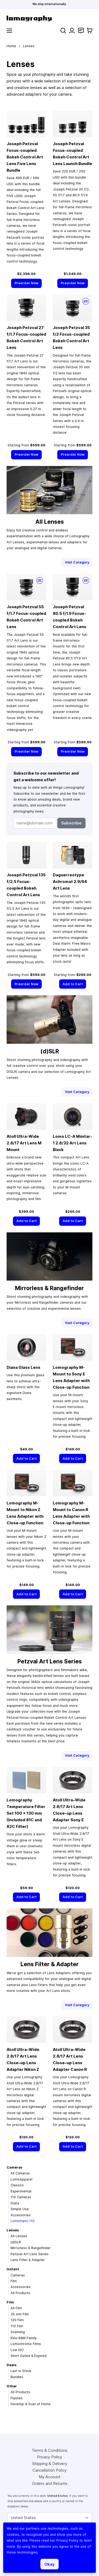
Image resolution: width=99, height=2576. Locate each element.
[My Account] (72, 30)
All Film (16, 2308)
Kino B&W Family (24, 2338)
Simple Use (20, 2209)
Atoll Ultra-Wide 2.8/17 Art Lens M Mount (24, 1143)
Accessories (21, 2215)
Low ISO (17, 2350)
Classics (17, 2185)
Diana (15, 2203)
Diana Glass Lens (23, 1367)
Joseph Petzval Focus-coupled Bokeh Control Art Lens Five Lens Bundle (25, 157)
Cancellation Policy (49, 2470)
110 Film (17, 2326)
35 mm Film (20, 2314)
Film (14, 2281)
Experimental (21, 2191)
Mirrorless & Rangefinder (31, 2248)
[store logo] (49, 18)
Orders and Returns (49, 2483)
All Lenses (19, 2236)
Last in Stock (21, 2371)
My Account (49, 2476)
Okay (49, 2564)
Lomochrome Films (26, 2344)
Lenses (13, 2230)
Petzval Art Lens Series (30, 2254)
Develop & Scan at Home (31, 2404)
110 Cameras (21, 2197)
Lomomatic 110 (23, 2221)
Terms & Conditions (50, 2450)
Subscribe (71, 822)
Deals (11, 2365)
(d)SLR (16, 2242)
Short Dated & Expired (28, 2356)
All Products (20, 2293)
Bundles (17, 2377)
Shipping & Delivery (49, 2463)
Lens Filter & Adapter (28, 2260)
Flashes (17, 2398)
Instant (13, 2269)
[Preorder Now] (26, 283)
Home (11, 46)
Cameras (14, 2167)
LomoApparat (21, 2179)
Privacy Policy (49, 2456)
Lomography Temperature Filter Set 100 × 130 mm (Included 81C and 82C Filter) (26, 1813)
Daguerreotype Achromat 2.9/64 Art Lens (70, 881)
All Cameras (20, 2173)
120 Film (17, 2320)
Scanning (18, 2332)
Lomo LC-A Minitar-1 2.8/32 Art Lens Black (72, 1143)
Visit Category (77, 562)
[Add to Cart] (72, 984)
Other (12, 2386)
